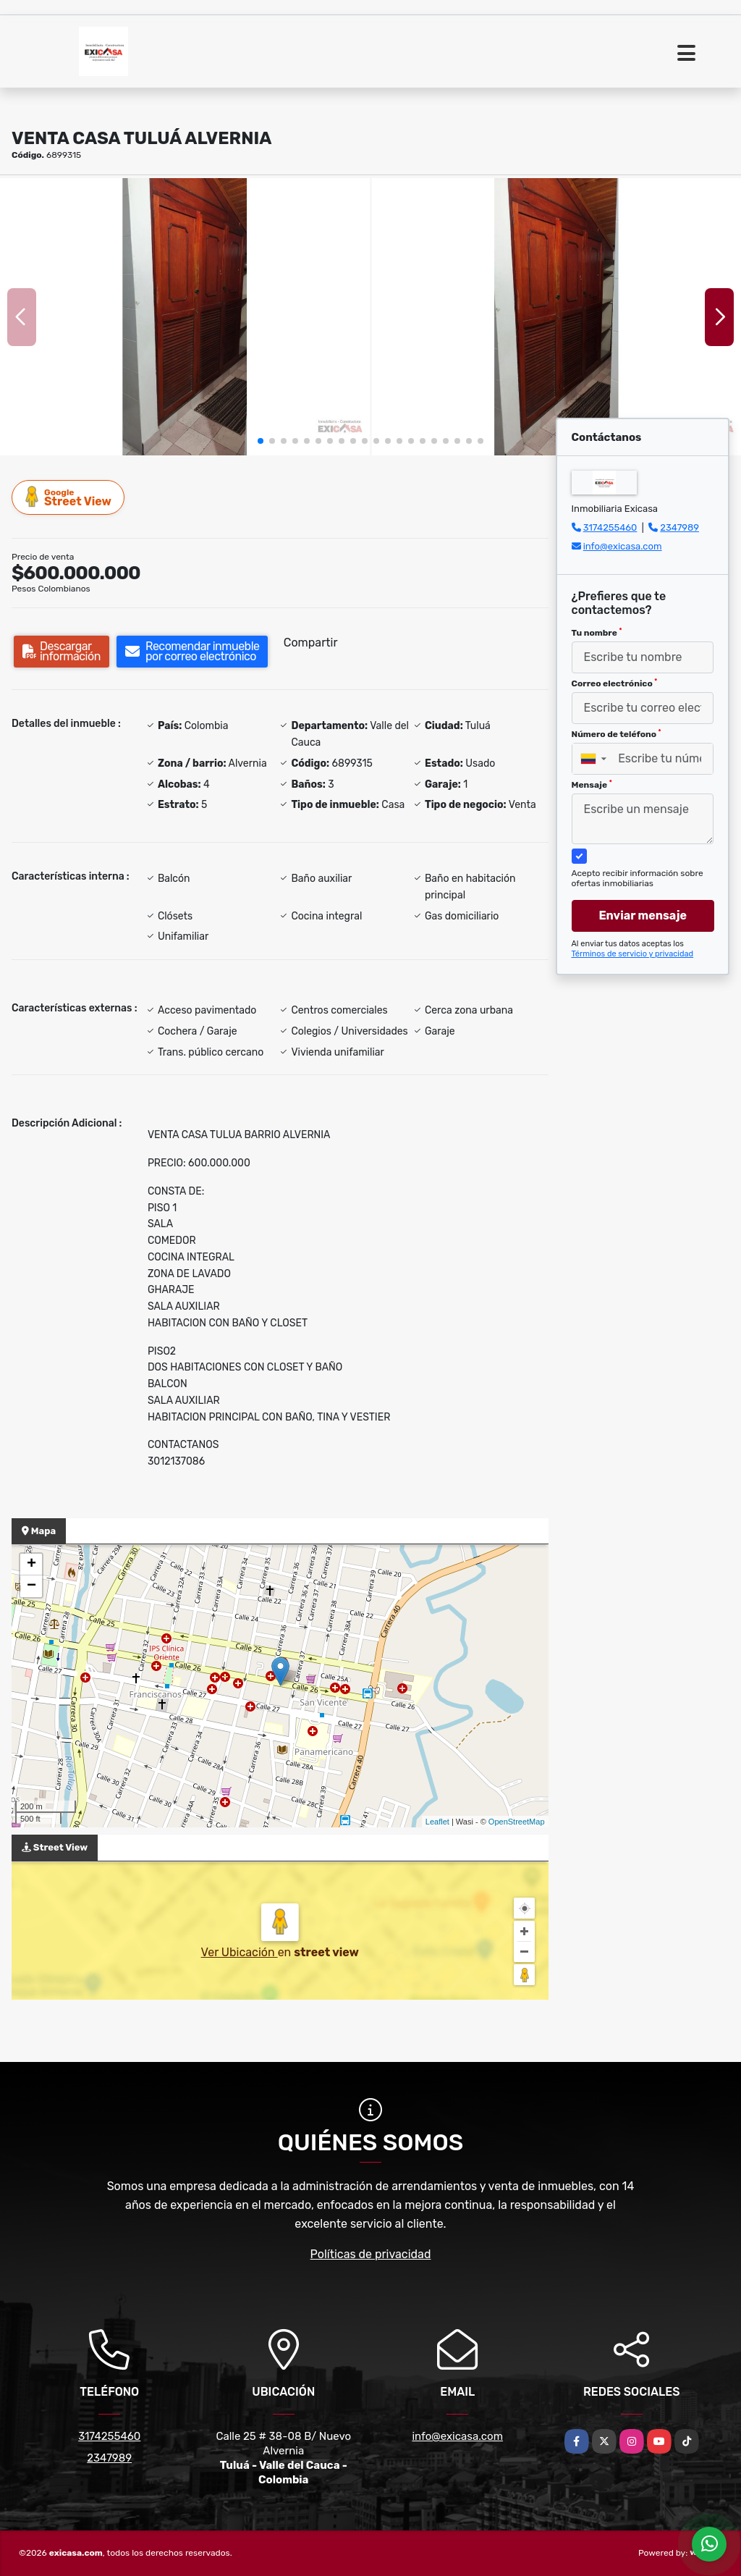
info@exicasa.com (622, 546)
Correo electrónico (615, 683)
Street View (68, 497)
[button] (260, 441)
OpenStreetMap (516, 1821)
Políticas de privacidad (370, 2254)
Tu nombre (597, 633)
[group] (185, 316)
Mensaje (592, 785)
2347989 (679, 527)
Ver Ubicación (239, 1952)
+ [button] (31, 1564)
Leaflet (437, 1821)
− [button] (31, 1586)
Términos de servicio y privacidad (633, 954)
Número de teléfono (616, 734)
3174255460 (610, 527)
